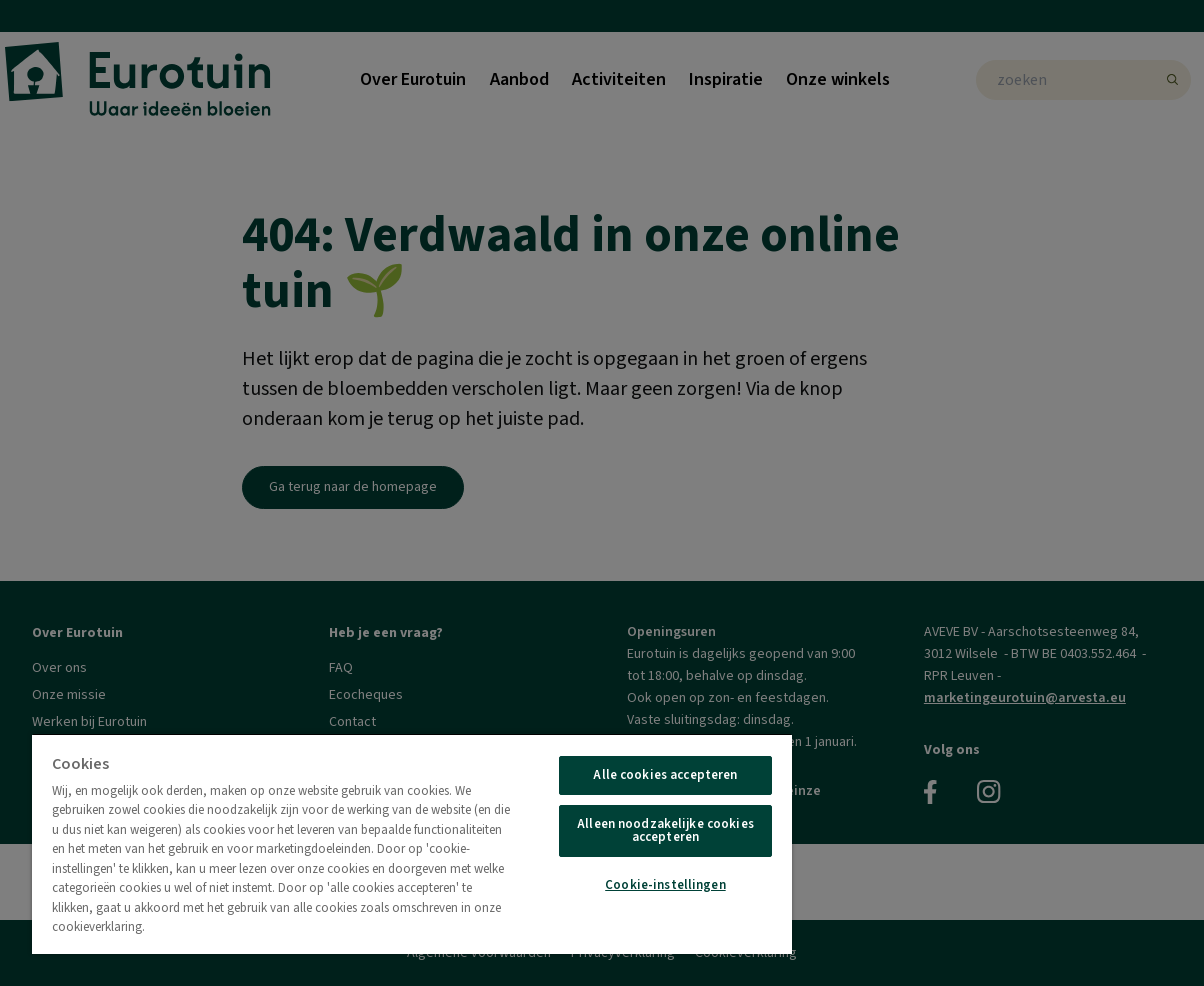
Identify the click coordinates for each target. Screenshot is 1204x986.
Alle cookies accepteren (665, 775)
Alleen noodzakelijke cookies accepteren (665, 830)
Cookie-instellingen (665, 885)
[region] (412, 843)
